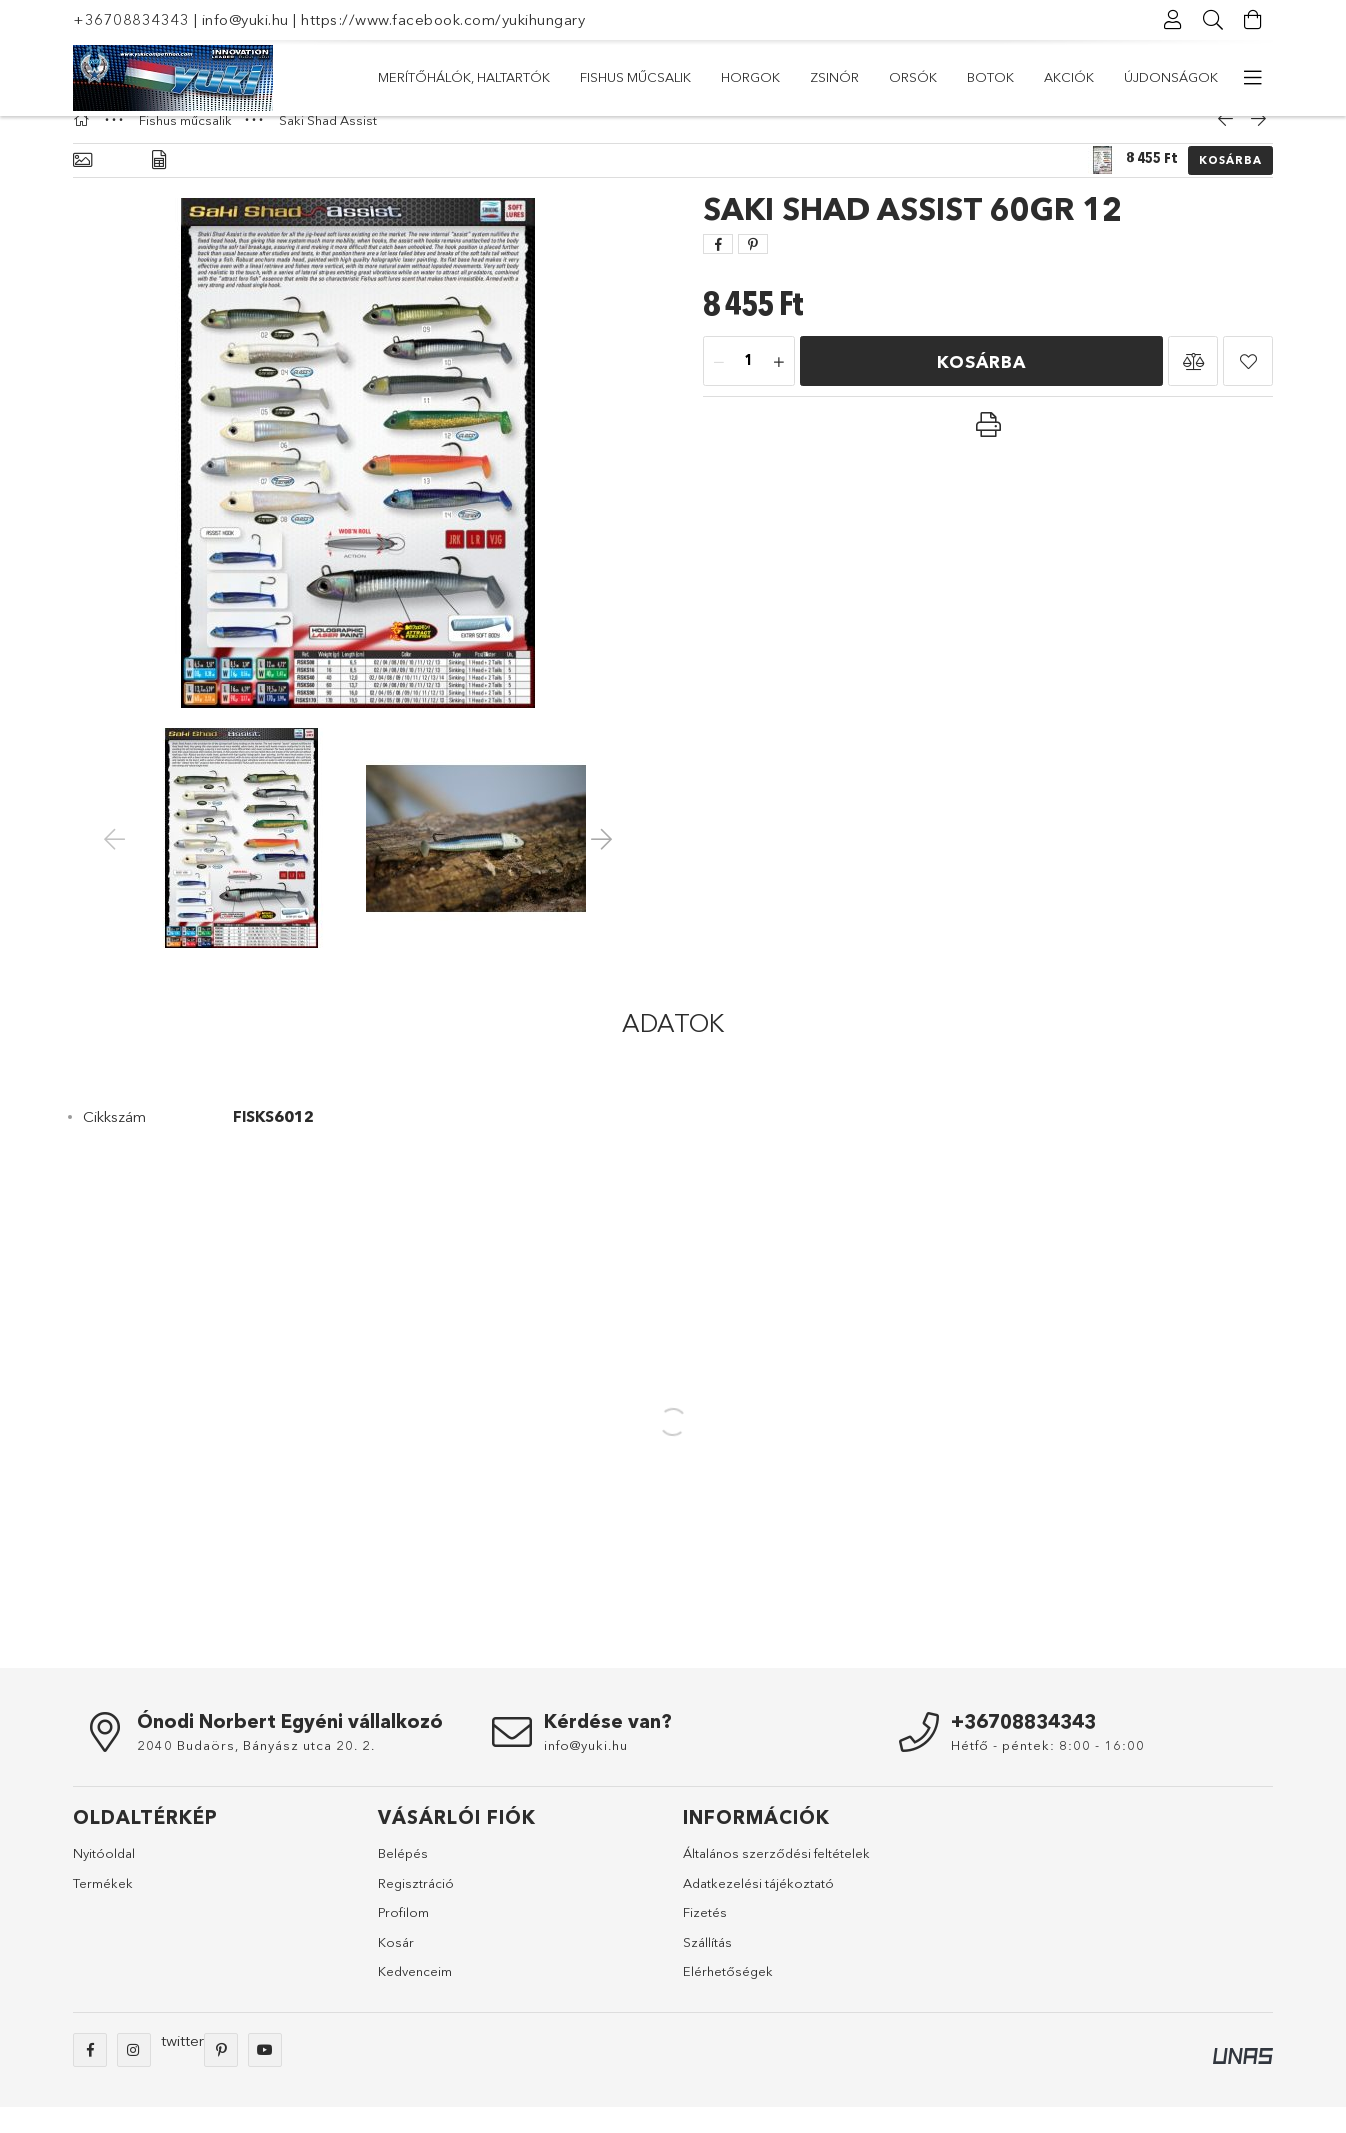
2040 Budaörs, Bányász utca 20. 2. (256, 1771)
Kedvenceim (415, 1997)
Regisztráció (416, 1909)
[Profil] (1173, 20)
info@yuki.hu (245, 19)
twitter (182, 2066)
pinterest (221, 2076)
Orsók (683, 77)
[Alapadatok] (82, 186)
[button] (1193, 387)
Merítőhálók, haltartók (1132, 77)
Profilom (403, 1938)
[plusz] (779, 388)
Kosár (396, 1968)
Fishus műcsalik (960, 77)
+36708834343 (131, 19)
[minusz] (719, 388)
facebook (90, 2076)
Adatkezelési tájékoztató (758, 1909)
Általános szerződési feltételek (776, 1879)
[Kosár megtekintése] (1253, 20)
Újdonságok (425, 77)
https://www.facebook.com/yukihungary (443, 19)
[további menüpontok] (1253, 78)
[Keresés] (1213, 20)
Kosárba (1230, 186)
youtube (265, 2076)
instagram (134, 2076)
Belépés (403, 1879)
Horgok (845, 77)
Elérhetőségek (728, 1997)
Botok (605, 77)
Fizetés (705, 1938)
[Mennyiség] (749, 388)
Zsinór (761, 77)
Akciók (527, 77)
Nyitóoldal (104, 1879)
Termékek (103, 1909)
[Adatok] (159, 186)
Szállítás (707, 1968)
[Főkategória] (84, 146)
